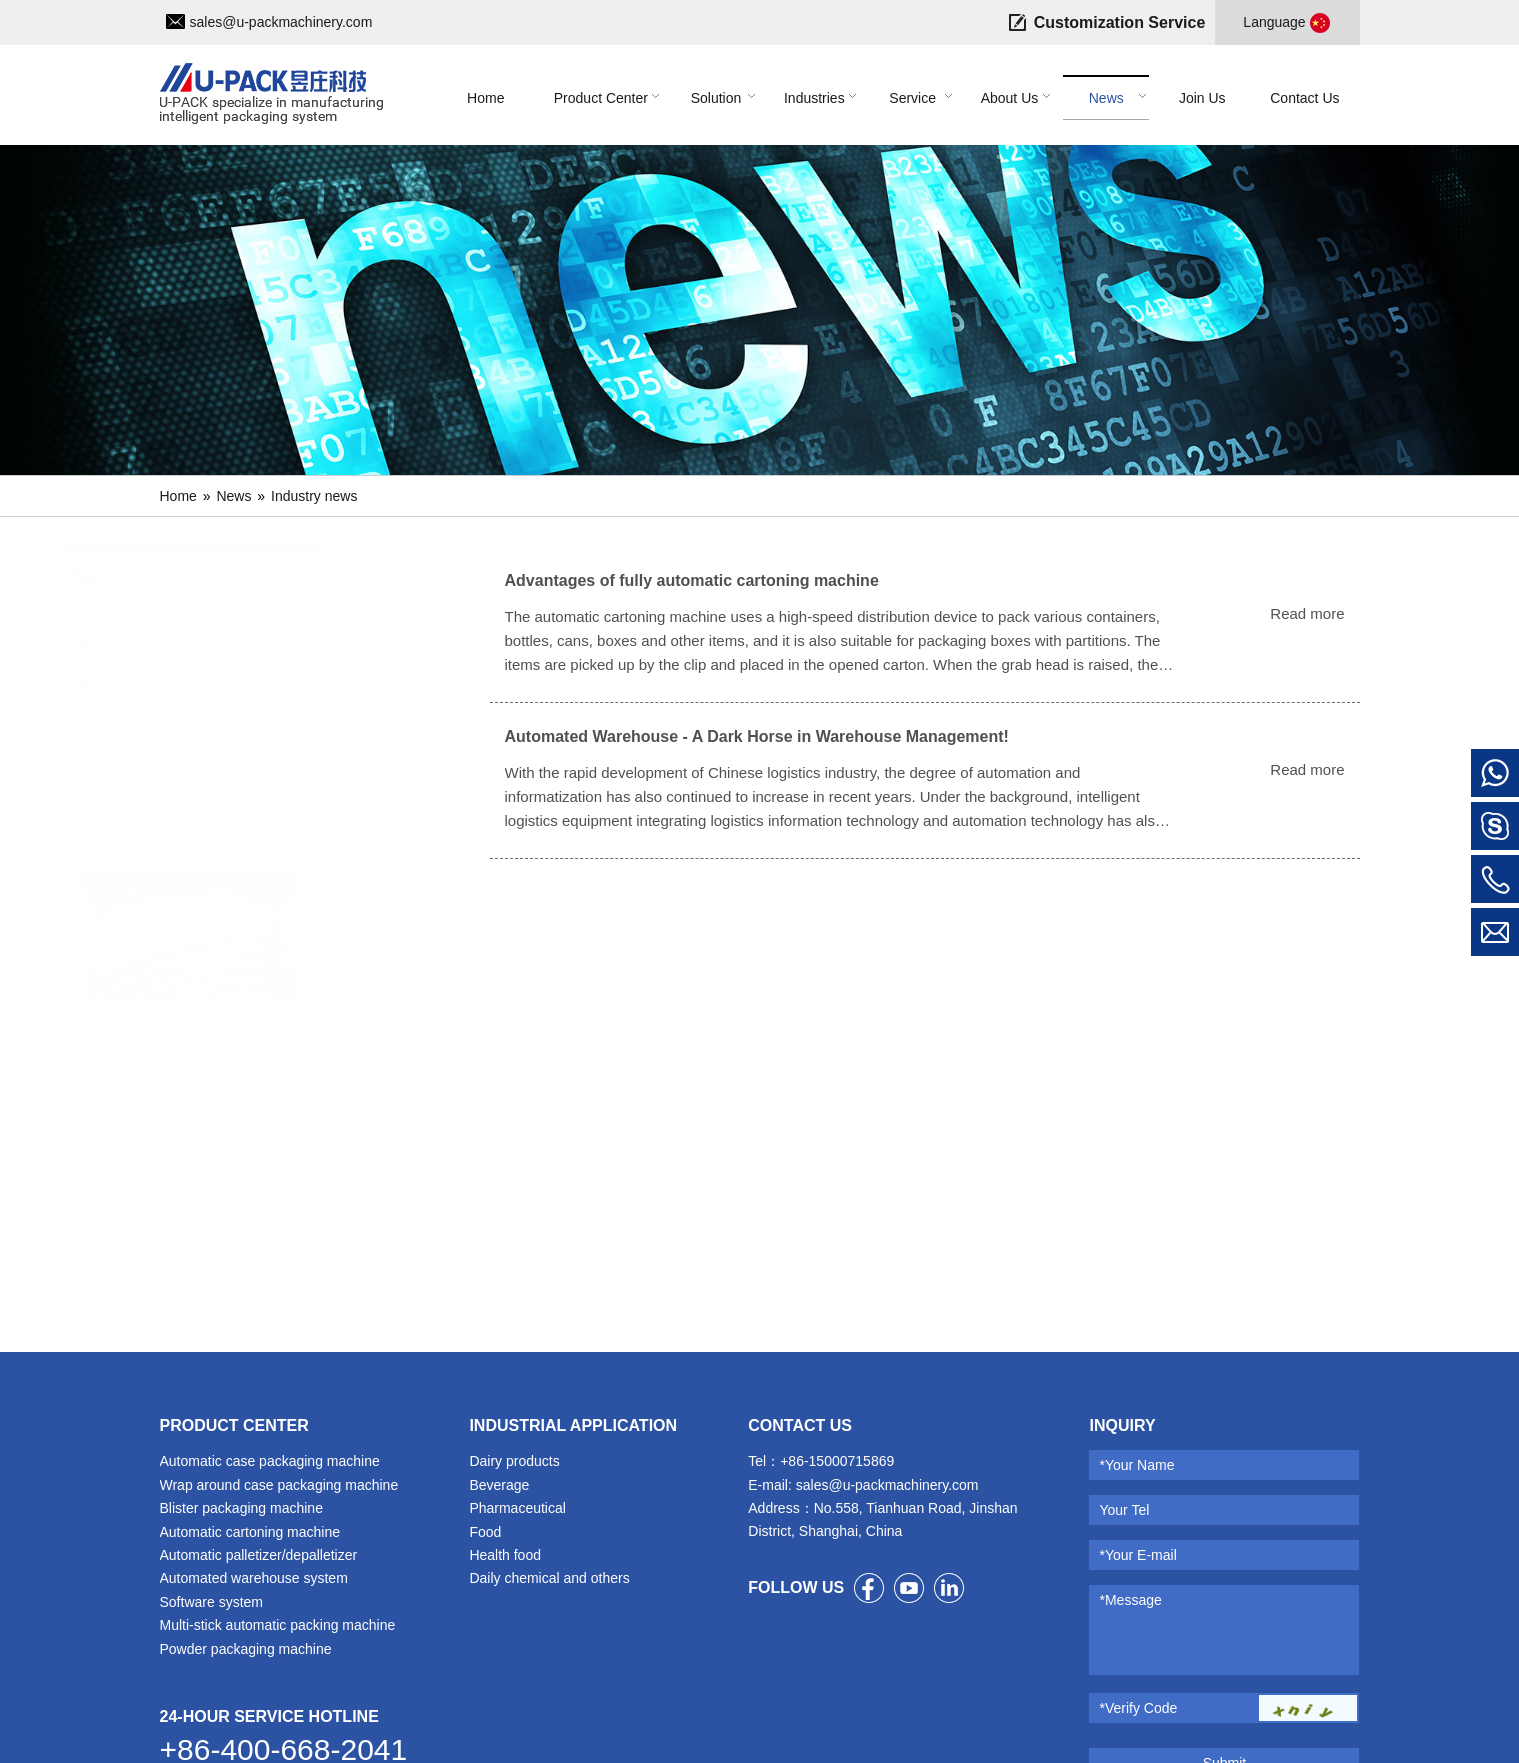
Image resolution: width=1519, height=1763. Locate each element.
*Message (1130, 1600)
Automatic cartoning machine (250, 1532)
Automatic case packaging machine (270, 1461)
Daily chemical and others (549, 1578)
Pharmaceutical (517, 1508)
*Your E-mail (1137, 1555)
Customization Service (1120, 22)
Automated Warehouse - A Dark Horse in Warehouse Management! (757, 736)
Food (485, 1532)
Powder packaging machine (246, 1649)
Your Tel (1124, 1510)
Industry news (314, 496)
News (233, 496)
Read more (1307, 613)
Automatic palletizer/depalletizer (259, 1555)
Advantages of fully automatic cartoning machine (692, 580)
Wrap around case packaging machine (279, 1485)
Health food (505, 1555)
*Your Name (1136, 1465)
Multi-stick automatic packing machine (278, 1625)
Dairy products (514, 1461)
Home (178, 496)
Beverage (499, 1485)
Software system (211, 1602)
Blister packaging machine (241, 1508)
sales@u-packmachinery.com (281, 22)
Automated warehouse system (254, 1578)
